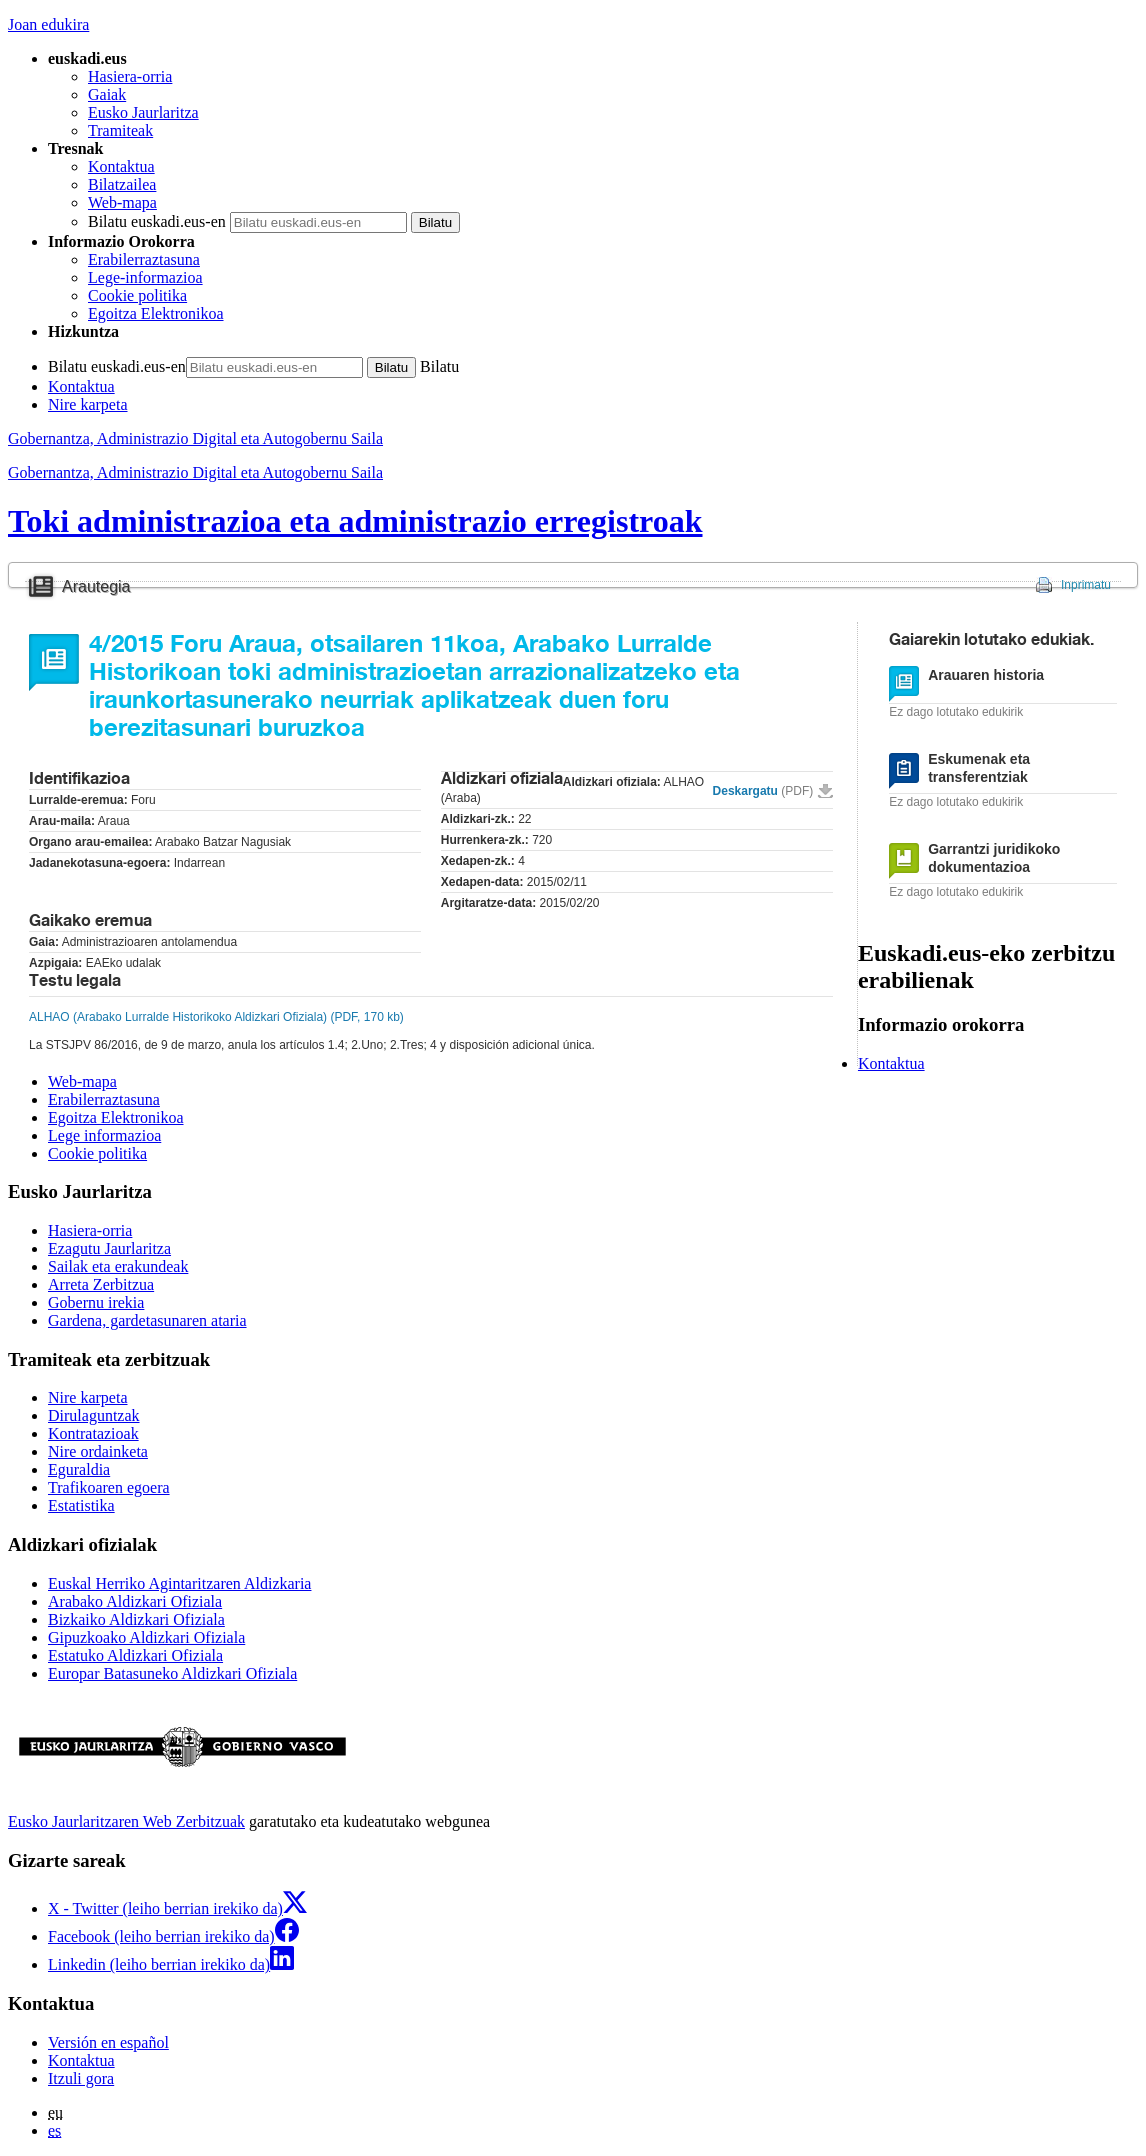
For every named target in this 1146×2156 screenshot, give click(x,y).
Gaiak (107, 94)
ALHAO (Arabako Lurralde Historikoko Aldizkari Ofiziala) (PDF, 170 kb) (216, 1017)
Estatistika (81, 1505)
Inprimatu (1086, 585)
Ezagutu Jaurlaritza (109, 1248)
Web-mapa (122, 202)
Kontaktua (121, 166)
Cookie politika (137, 295)
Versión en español (108, 2042)
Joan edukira (48, 24)
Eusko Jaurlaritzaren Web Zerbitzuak (126, 1821)
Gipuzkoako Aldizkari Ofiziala (146, 1637)
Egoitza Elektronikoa (156, 313)
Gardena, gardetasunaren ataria (147, 1320)
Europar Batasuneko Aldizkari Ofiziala (172, 1673)
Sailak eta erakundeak (118, 1266)
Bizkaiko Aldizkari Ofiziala (136, 1619)
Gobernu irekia (96, 1302)
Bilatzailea (122, 184)
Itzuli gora (81, 2078)
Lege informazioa (104, 1135)
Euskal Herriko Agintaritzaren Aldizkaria (179, 1583)
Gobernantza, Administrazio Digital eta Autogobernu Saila (195, 472)
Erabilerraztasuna (144, 259)
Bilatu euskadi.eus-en (157, 221)
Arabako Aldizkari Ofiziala (135, 1601)
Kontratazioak (93, 1433)
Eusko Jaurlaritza (143, 112)
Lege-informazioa (145, 277)
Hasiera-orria (130, 76)
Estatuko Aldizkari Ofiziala (135, 1655)
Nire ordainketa (98, 1451)
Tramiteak (120, 130)
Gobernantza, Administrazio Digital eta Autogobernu (195, 438)
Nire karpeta (88, 404)
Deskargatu (763, 791)
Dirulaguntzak (94, 1415)
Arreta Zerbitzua (101, 1284)
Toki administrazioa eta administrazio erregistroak (355, 521)
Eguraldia (79, 1469)
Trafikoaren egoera (109, 1487)
